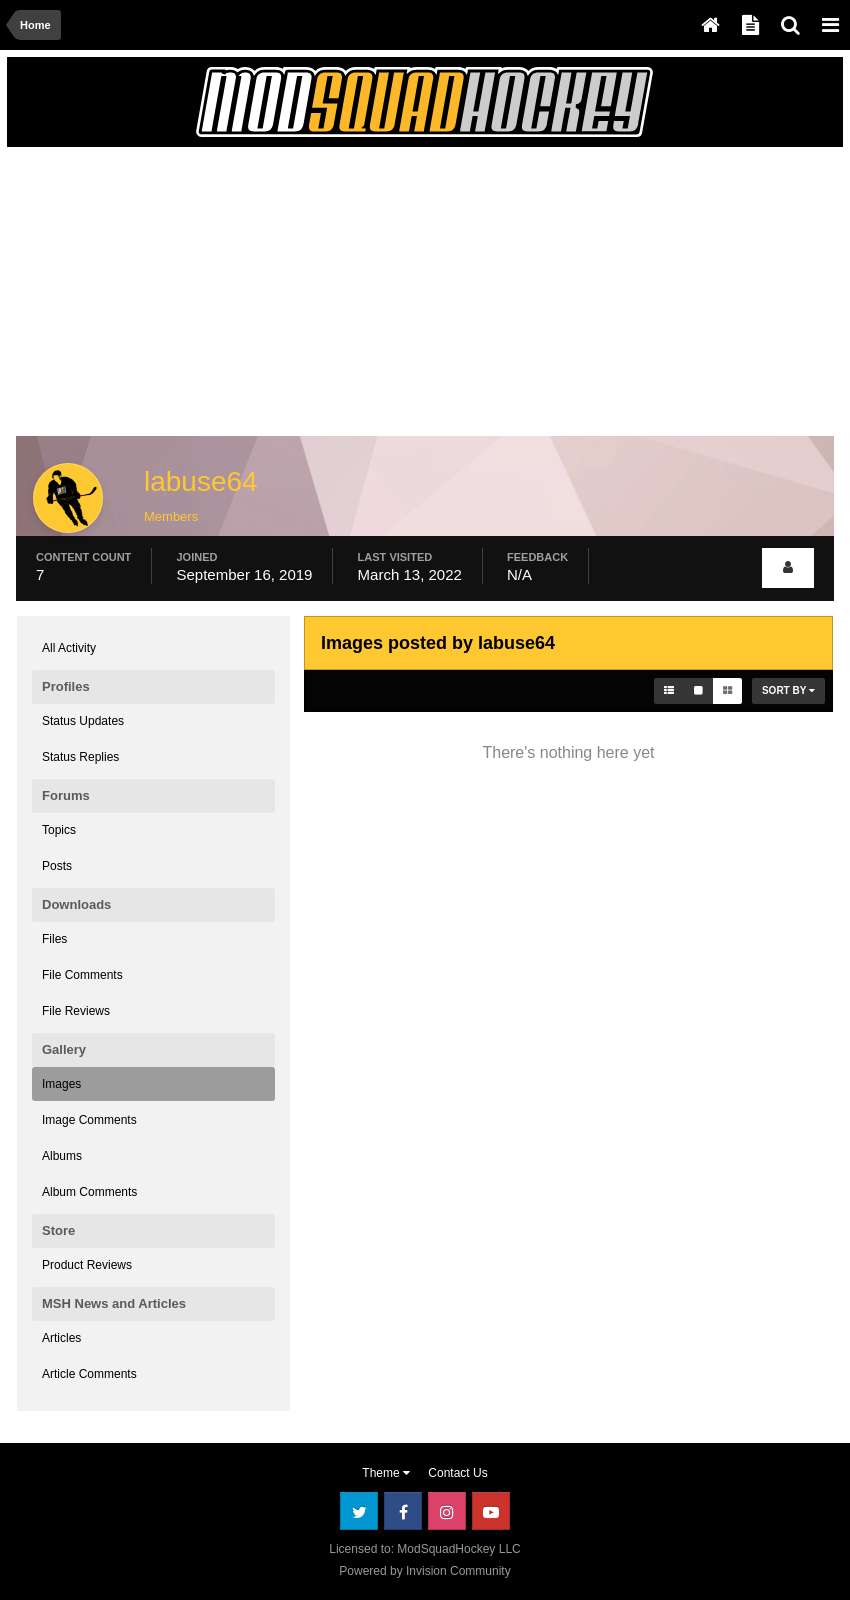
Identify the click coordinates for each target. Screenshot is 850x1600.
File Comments (82, 975)
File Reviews (76, 1011)
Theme (386, 1473)
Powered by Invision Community (424, 1571)
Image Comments (89, 1120)
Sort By (788, 690)
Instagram (447, 1511)
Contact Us (457, 1473)
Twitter (359, 1511)
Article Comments (89, 1374)
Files (54, 939)
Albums (62, 1156)
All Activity (69, 648)
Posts (57, 866)
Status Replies (80, 757)
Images (61, 1084)
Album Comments (89, 1192)
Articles (61, 1338)
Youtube (491, 1511)
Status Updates (83, 721)
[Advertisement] (251, 297)
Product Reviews (87, 1265)
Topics (59, 830)
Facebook (403, 1511)
